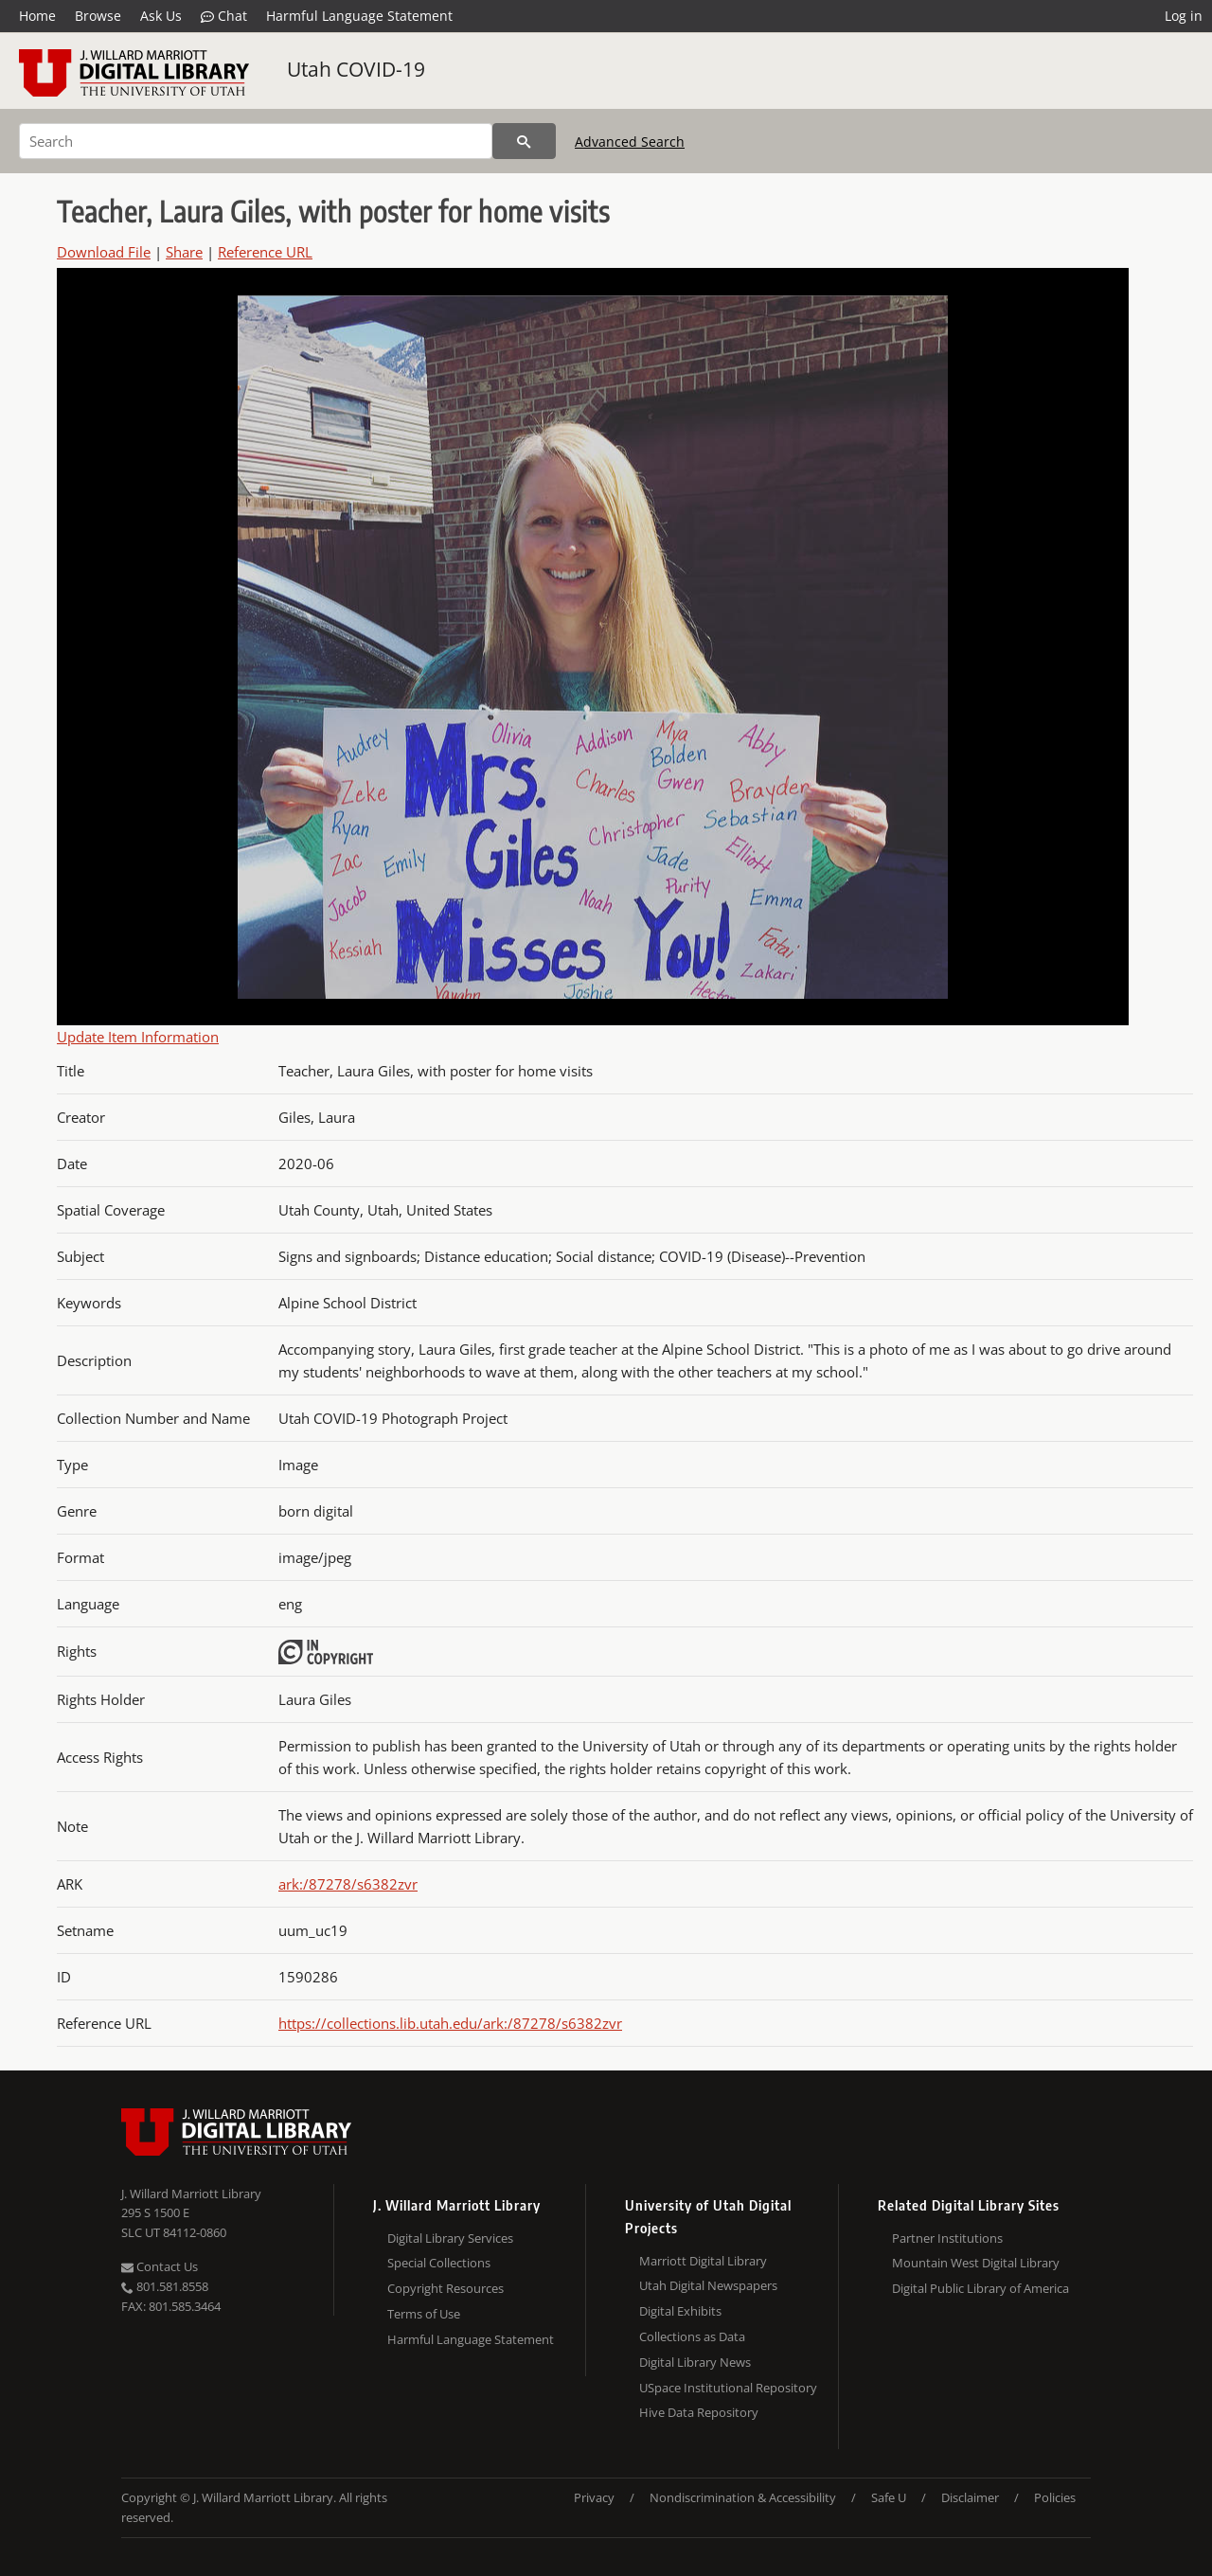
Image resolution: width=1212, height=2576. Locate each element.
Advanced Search (630, 142)
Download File (104, 251)
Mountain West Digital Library (976, 2262)
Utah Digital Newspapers (708, 2285)
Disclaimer (970, 2497)
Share (184, 251)
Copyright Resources (445, 2288)
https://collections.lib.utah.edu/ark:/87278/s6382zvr (450, 2023)
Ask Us (161, 16)
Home (37, 16)
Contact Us (159, 2266)
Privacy (594, 2497)
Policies (1055, 2497)
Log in (1184, 16)
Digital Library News (695, 2362)
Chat (224, 16)
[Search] (255, 141)
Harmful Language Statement (359, 16)
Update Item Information (138, 1036)
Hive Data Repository (698, 2412)
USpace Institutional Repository (728, 2387)
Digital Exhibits (680, 2310)
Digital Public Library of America (980, 2288)
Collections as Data (692, 2336)
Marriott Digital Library (703, 2260)
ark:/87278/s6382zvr (348, 1883)
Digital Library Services (450, 2238)
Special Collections (438, 2262)
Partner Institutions (947, 2238)
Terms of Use (423, 2313)
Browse (98, 16)
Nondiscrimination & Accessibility (743, 2497)
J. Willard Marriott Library (191, 2193)
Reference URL (265, 251)
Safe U (888, 2497)
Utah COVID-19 (356, 69)
